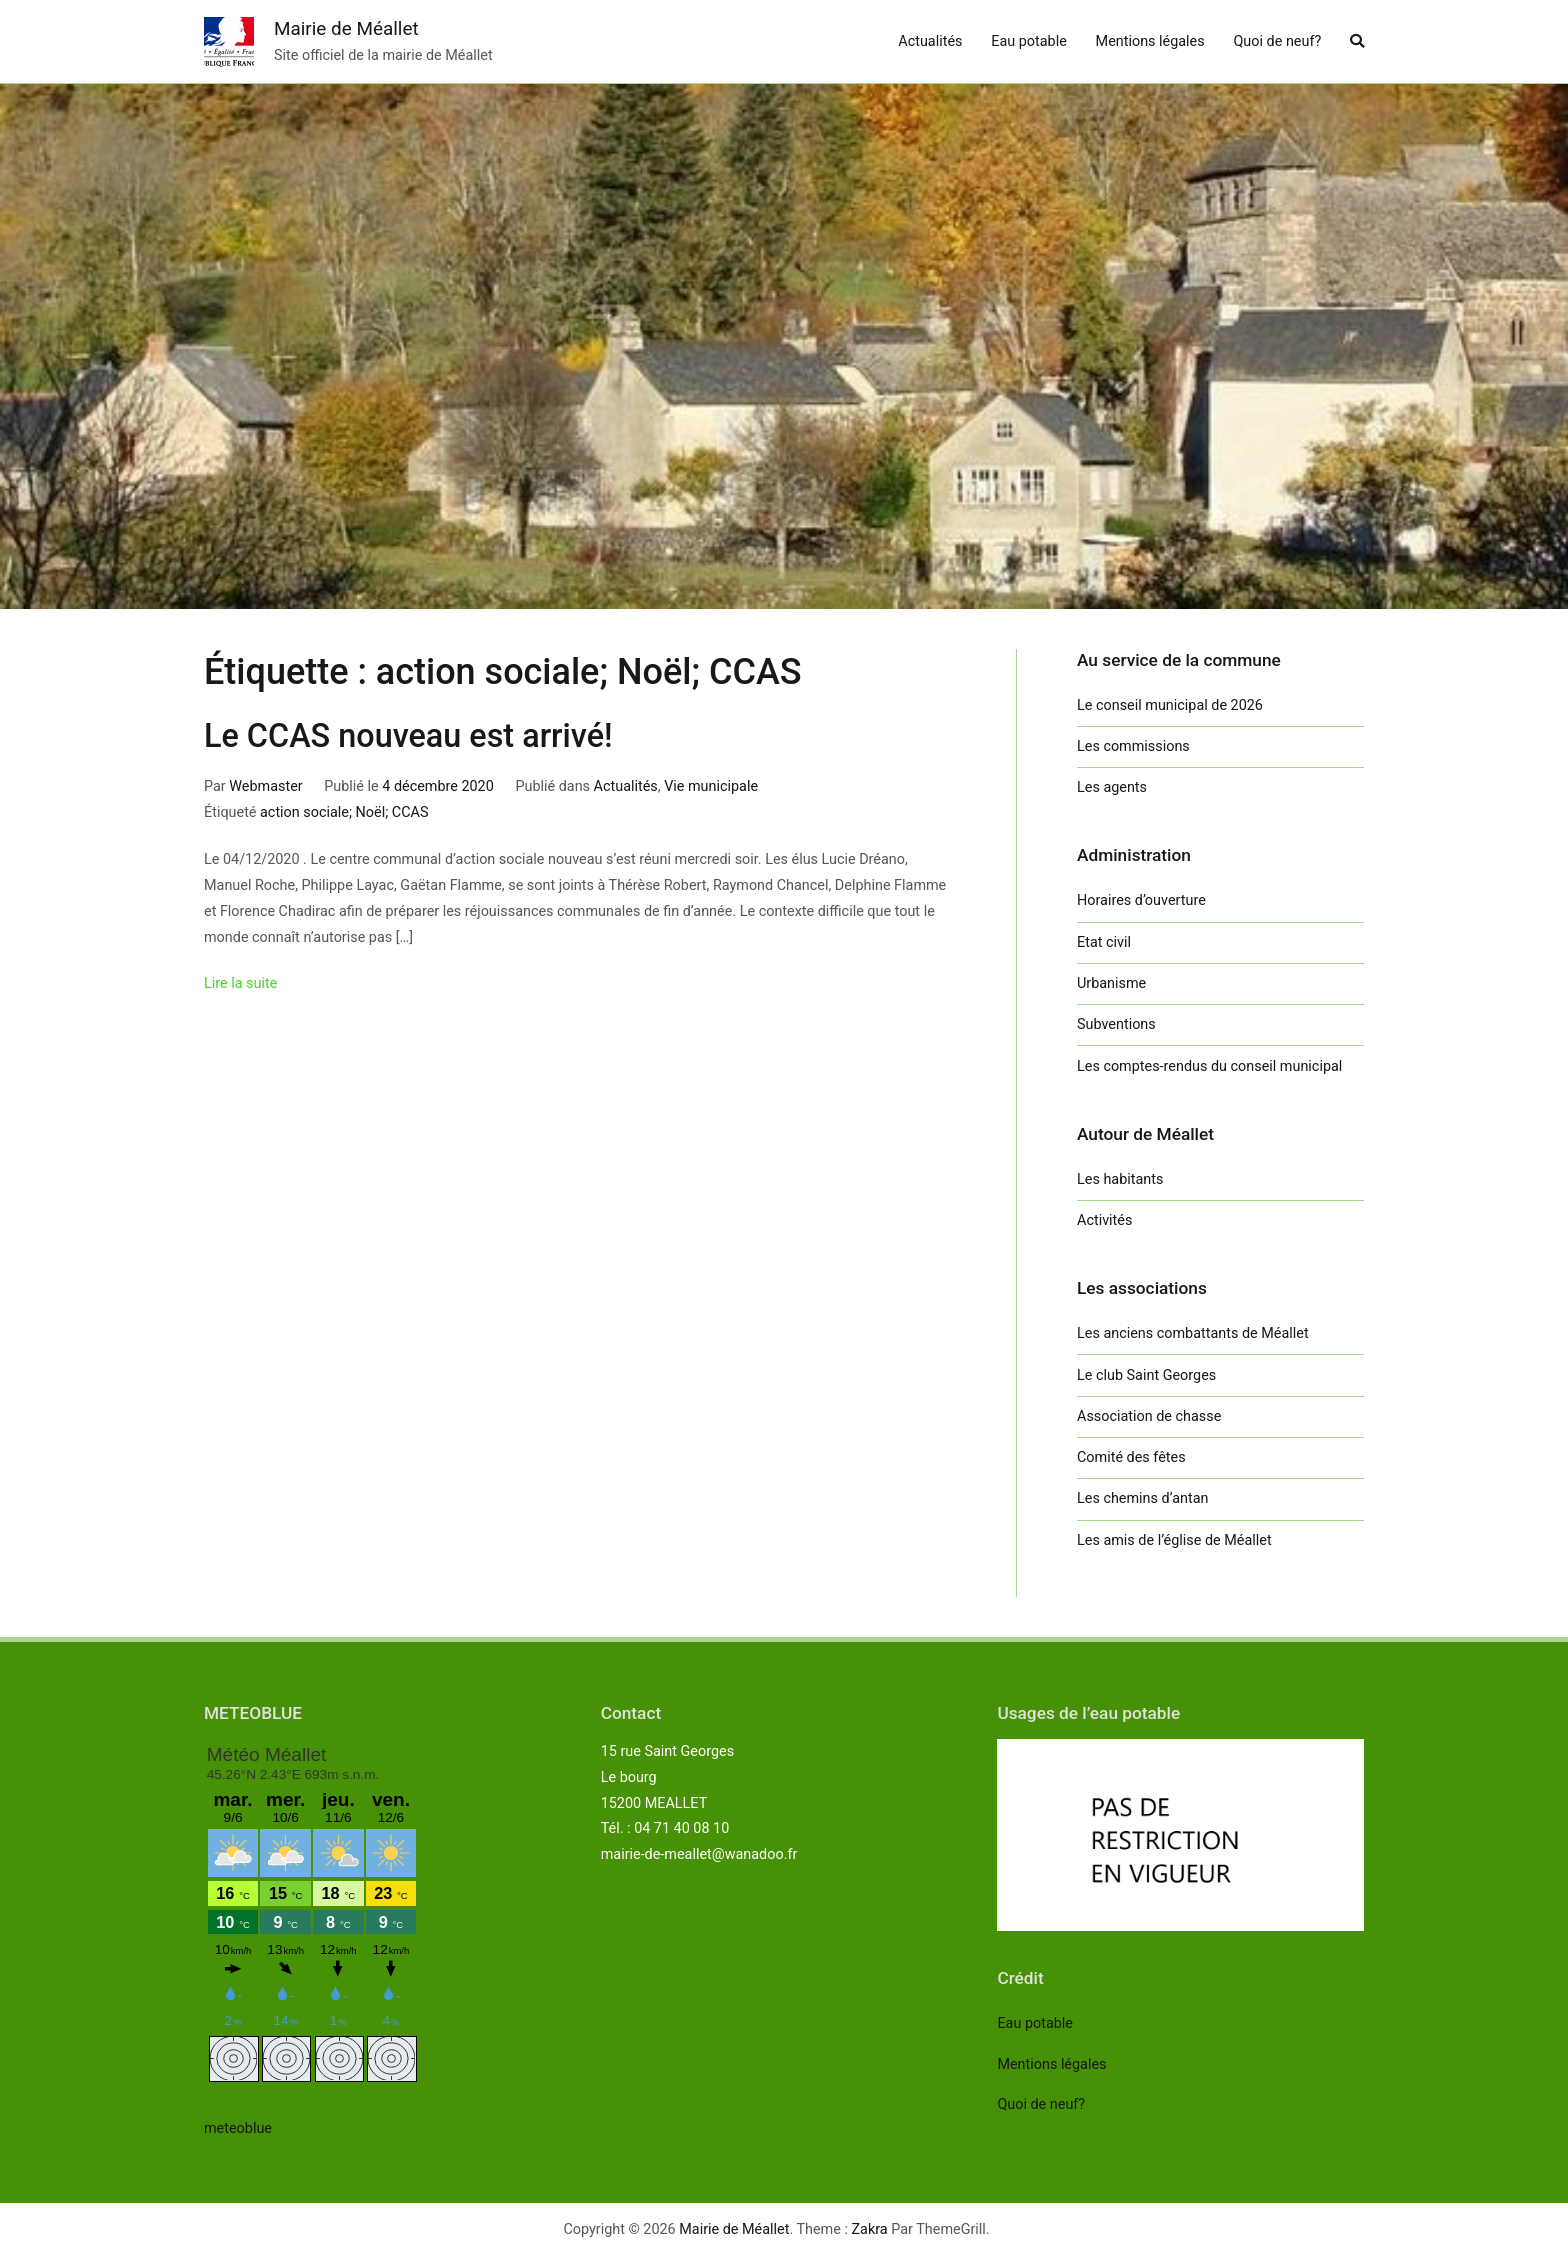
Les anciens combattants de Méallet (1193, 1333)
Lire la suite (240, 983)
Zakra (870, 2229)
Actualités (930, 41)
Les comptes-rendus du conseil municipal (1209, 1066)
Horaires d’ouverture (1141, 900)
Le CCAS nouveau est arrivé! (408, 736)
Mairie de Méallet (346, 28)
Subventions (1116, 1024)
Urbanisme (1111, 983)
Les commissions (1133, 746)
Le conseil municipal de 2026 (1170, 705)
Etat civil (1104, 942)
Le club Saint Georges (1146, 1375)
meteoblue (238, 2128)
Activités (1104, 1220)
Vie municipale (711, 786)
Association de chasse (1149, 1416)
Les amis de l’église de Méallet (1174, 1540)
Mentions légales (1150, 41)
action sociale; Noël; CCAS (344, 812)
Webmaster (265, 786)
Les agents (1112, 787)
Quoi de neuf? (1277, 41)
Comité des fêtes (1131, 1457)
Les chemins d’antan (1142, 1498)
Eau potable (1029, 41)
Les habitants (1120, 1179)
